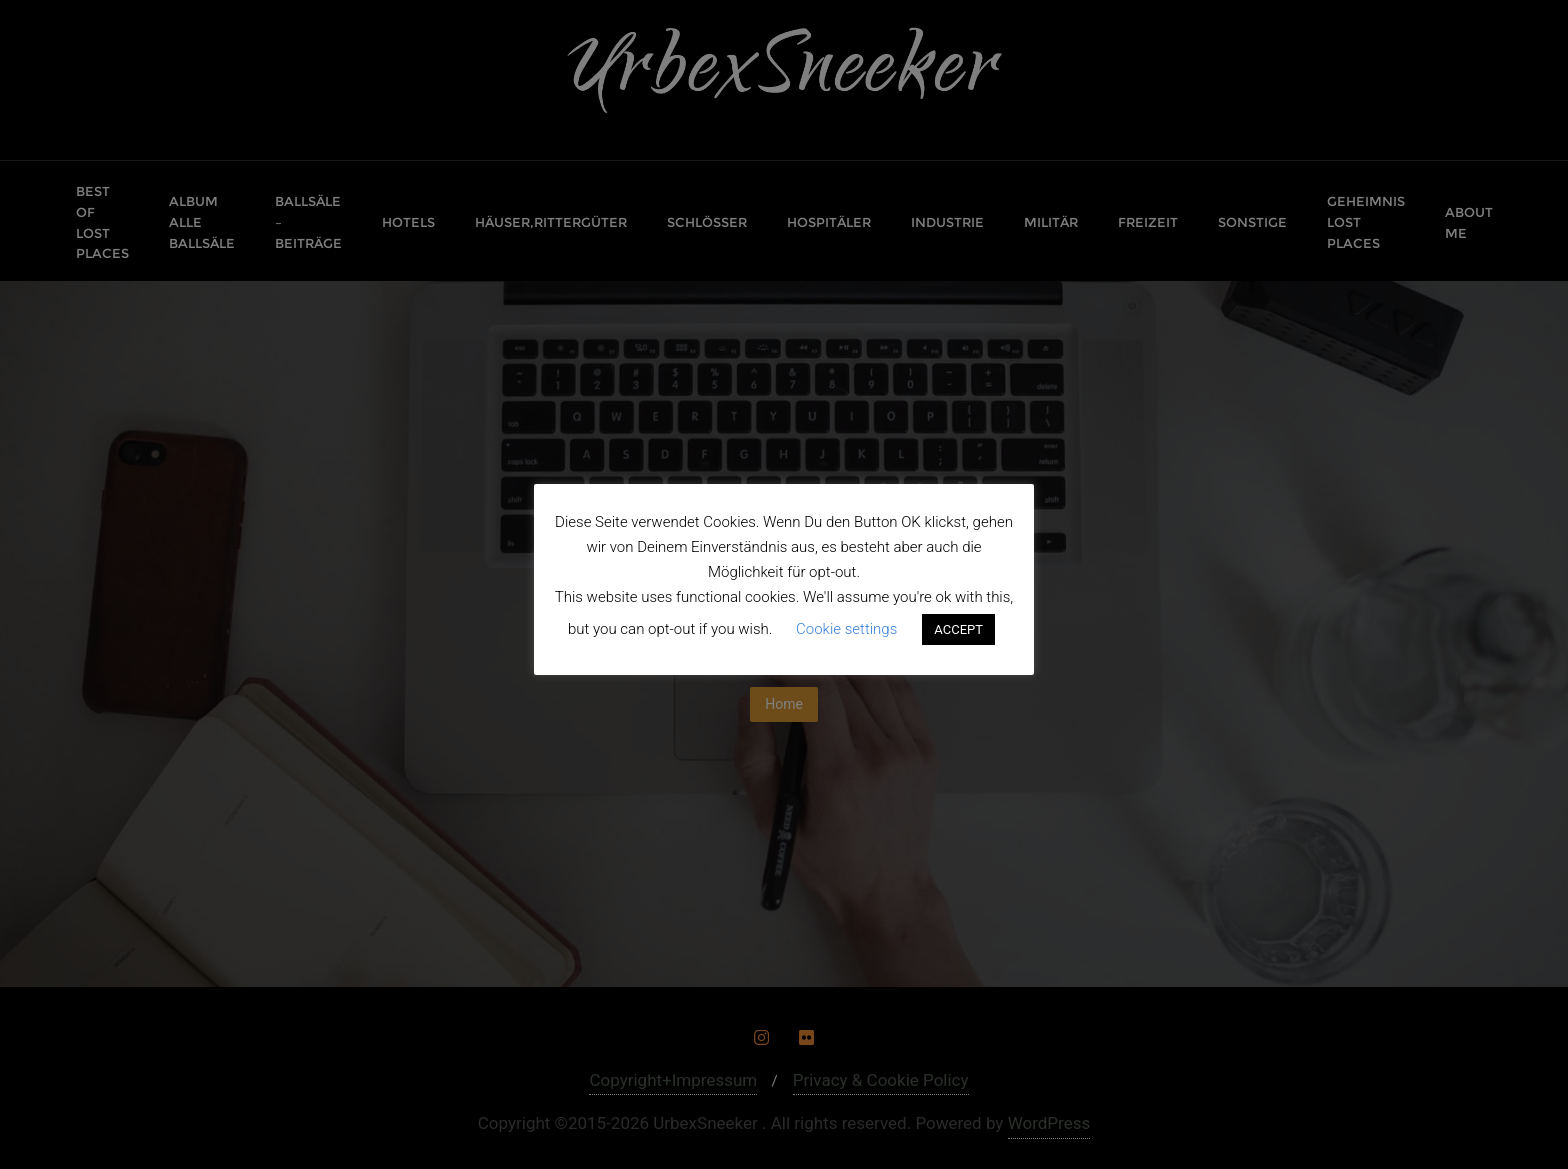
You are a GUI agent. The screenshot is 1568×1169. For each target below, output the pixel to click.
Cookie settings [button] (846, 629)
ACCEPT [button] (958, 629)
